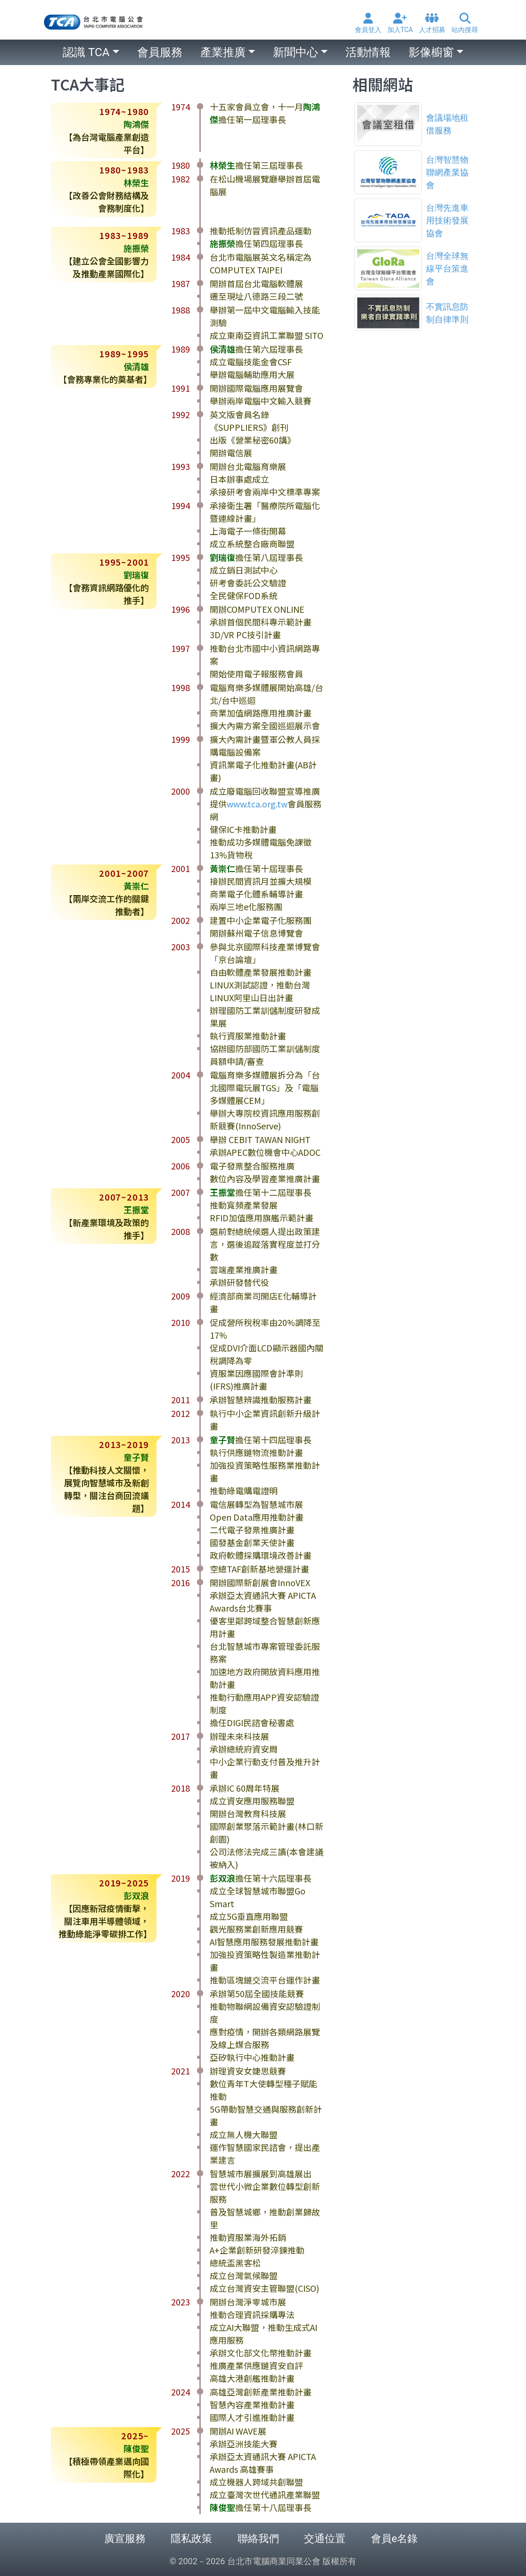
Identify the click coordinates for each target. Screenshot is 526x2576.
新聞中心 (295, 52)
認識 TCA (86, 52)
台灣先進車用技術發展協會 (447, 220)
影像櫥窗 (431, 52)
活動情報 (368, 52)
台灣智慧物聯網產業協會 (447, 172)
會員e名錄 (394, 2538)
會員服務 (159, 52)
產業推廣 (223, 52)
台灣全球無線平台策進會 (447, 268)
